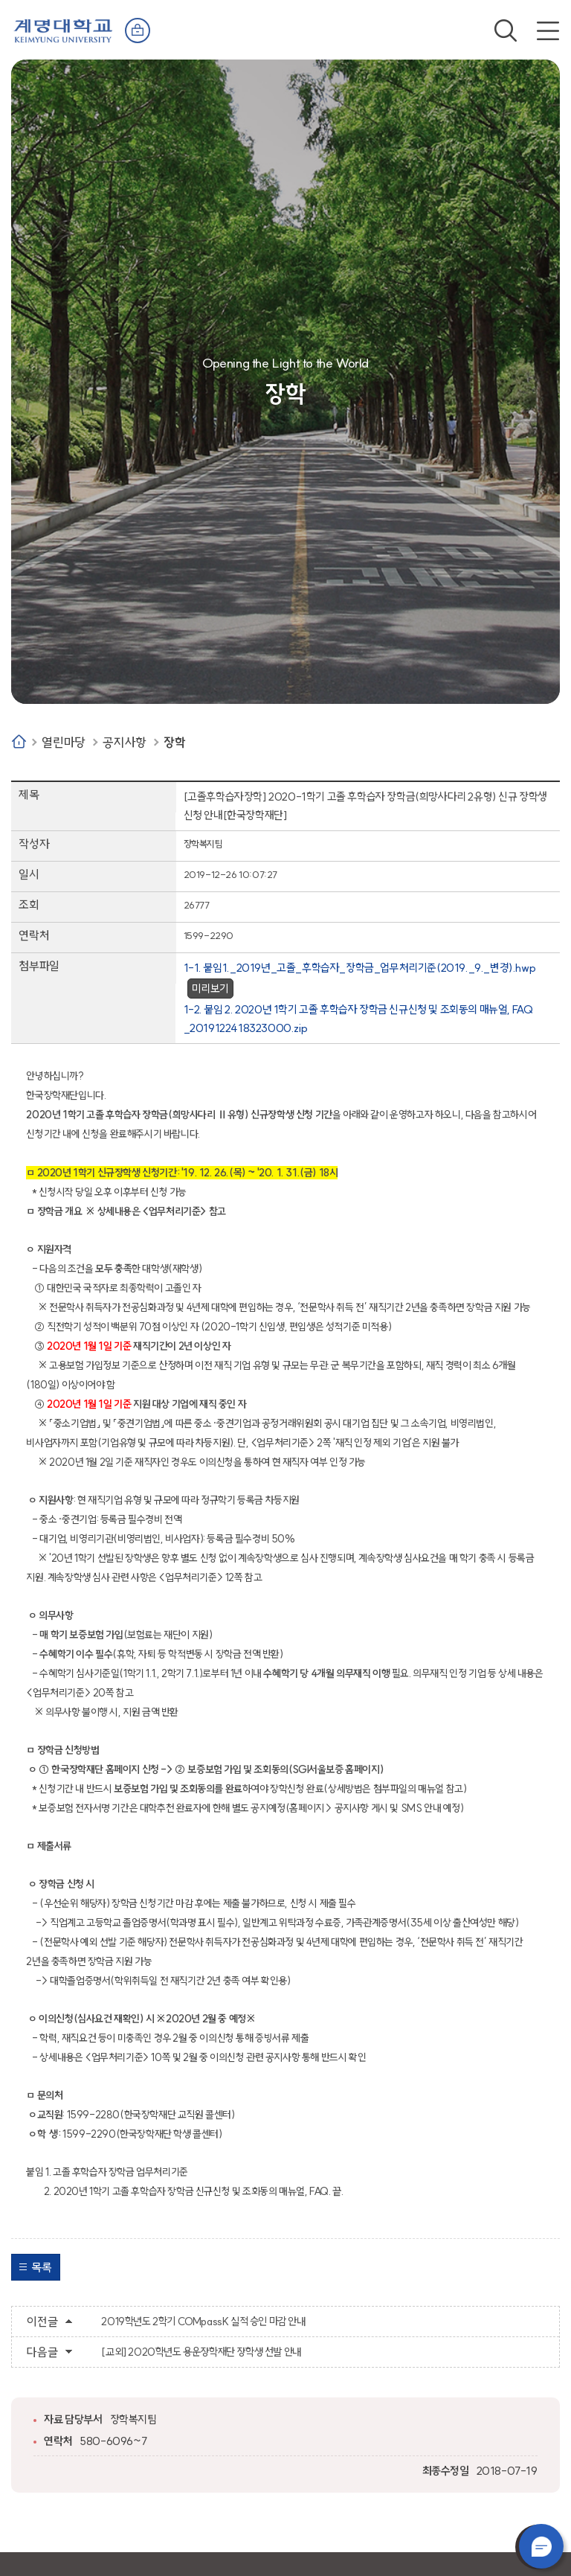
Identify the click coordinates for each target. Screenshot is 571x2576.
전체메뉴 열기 (548, 30)
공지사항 (124, 742)
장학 (174, 742)
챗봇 (541, 2546)
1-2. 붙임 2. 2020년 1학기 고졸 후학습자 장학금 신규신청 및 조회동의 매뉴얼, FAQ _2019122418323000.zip (358, 1018)
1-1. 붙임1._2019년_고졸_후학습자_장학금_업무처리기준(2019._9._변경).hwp (360, 968)
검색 (505, 30)
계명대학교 (63, 29)
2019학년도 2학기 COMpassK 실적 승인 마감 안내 (203, 2321)
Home (19, 741)
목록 (41, 2267)
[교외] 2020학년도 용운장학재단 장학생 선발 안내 (200, 2352)
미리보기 (210, 988)
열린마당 (63, 742)
